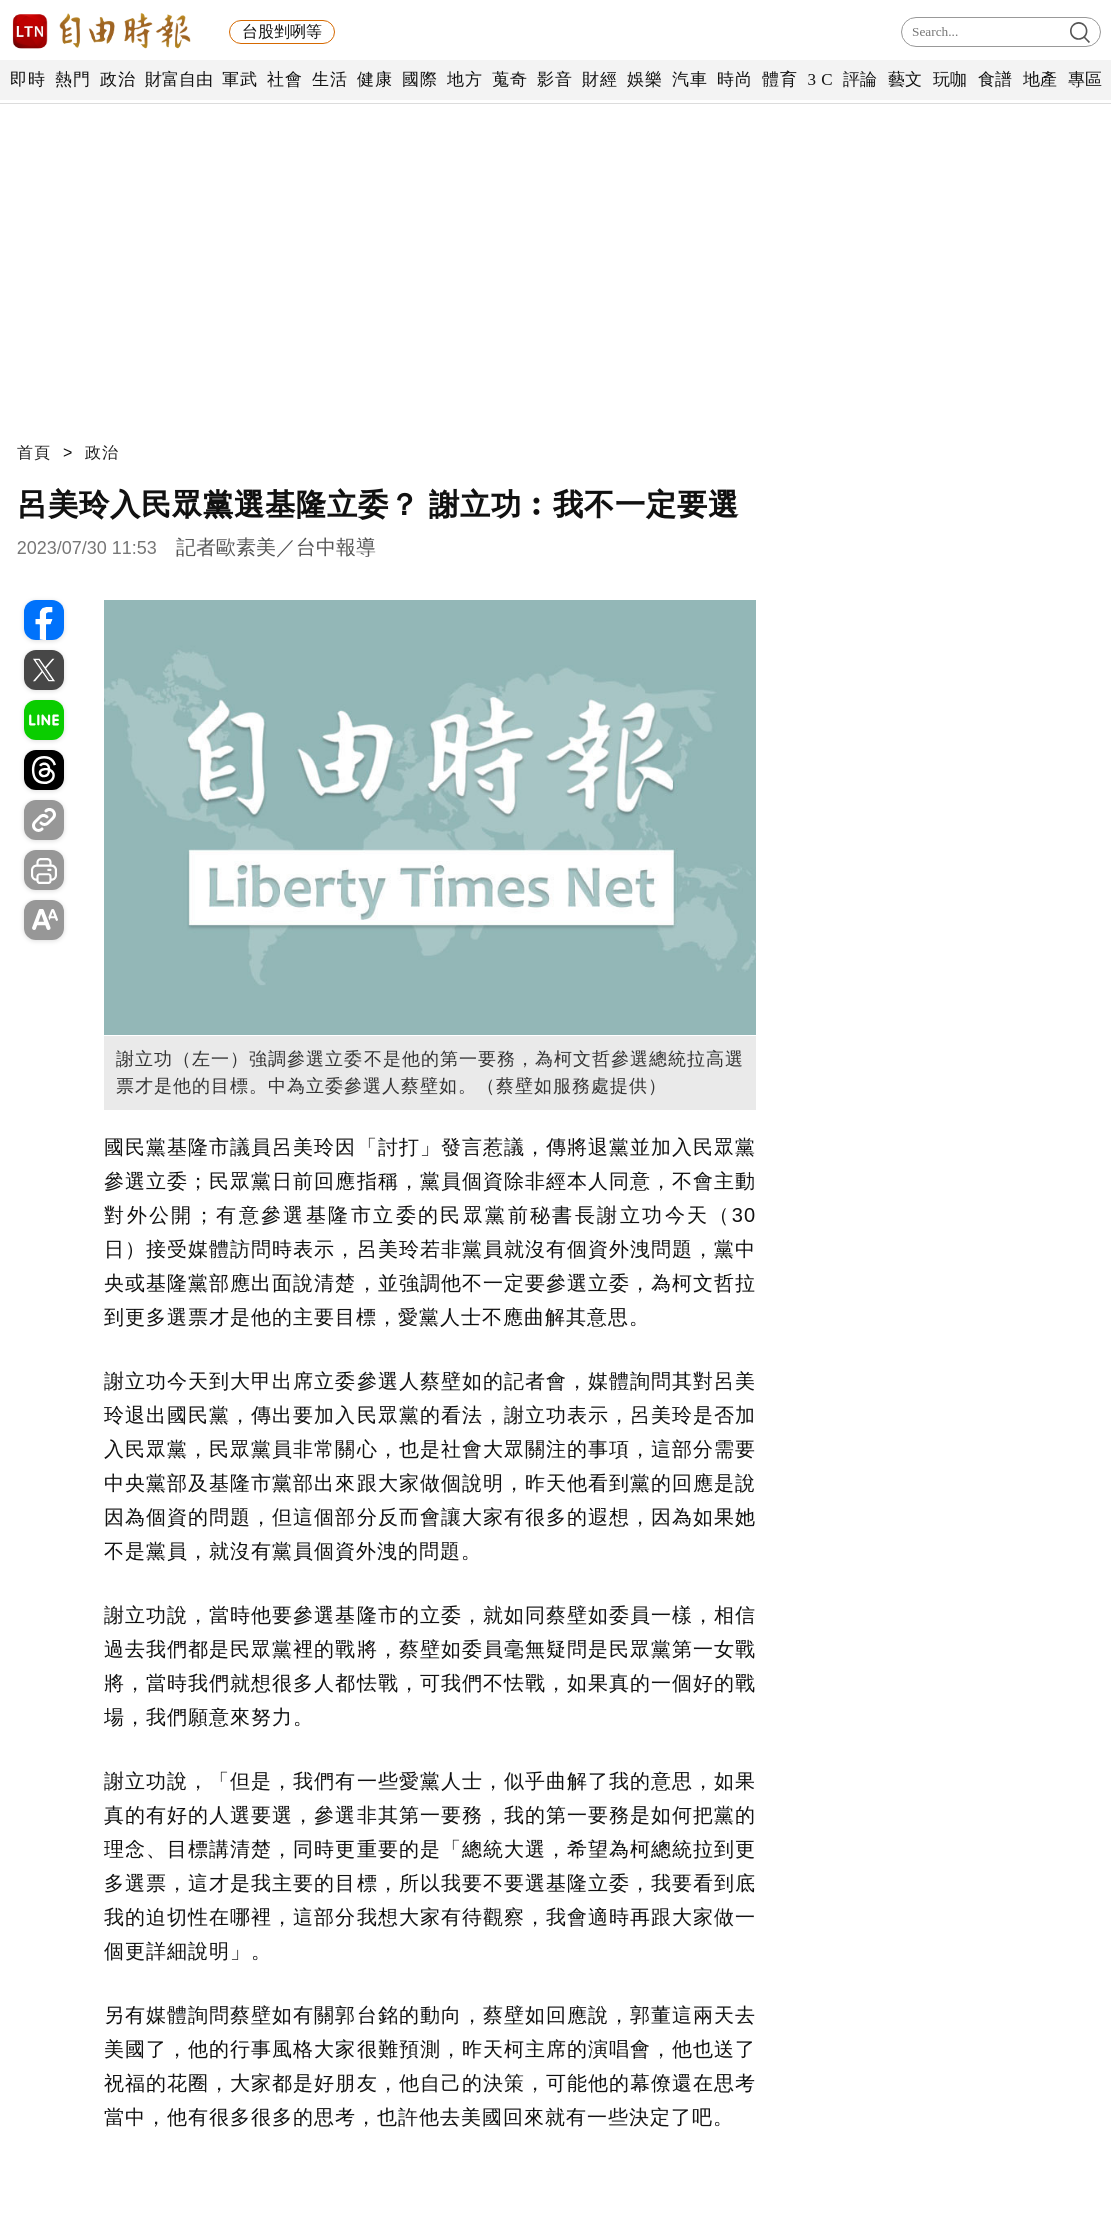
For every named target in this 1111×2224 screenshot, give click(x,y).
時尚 (734, 79)
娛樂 (644, 79)
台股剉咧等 (282, 31)
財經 (599, 79)
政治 (117, 79)
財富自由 (178, 79)
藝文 (905, 79)
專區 (1085, 79)
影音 (554, 79)
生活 (329, 79)
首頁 (34, 452)
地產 (1040, 79)
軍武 (239, 79)
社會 (284, 79)
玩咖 (950, 79)
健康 (374, 79)
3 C (820, 79)
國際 (419, 79)
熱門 (72, 79)
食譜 (995, 79)
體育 (779, 79)
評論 (860, 79)
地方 (464, 79)
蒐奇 (509, 79)
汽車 (689, 79)
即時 (27, 79)
